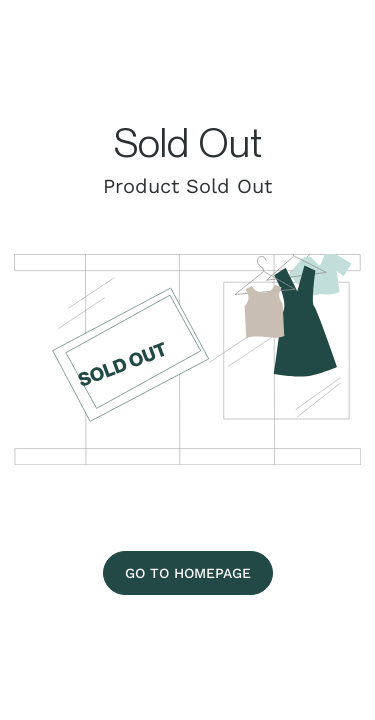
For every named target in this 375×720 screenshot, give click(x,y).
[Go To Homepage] (188, 573)
